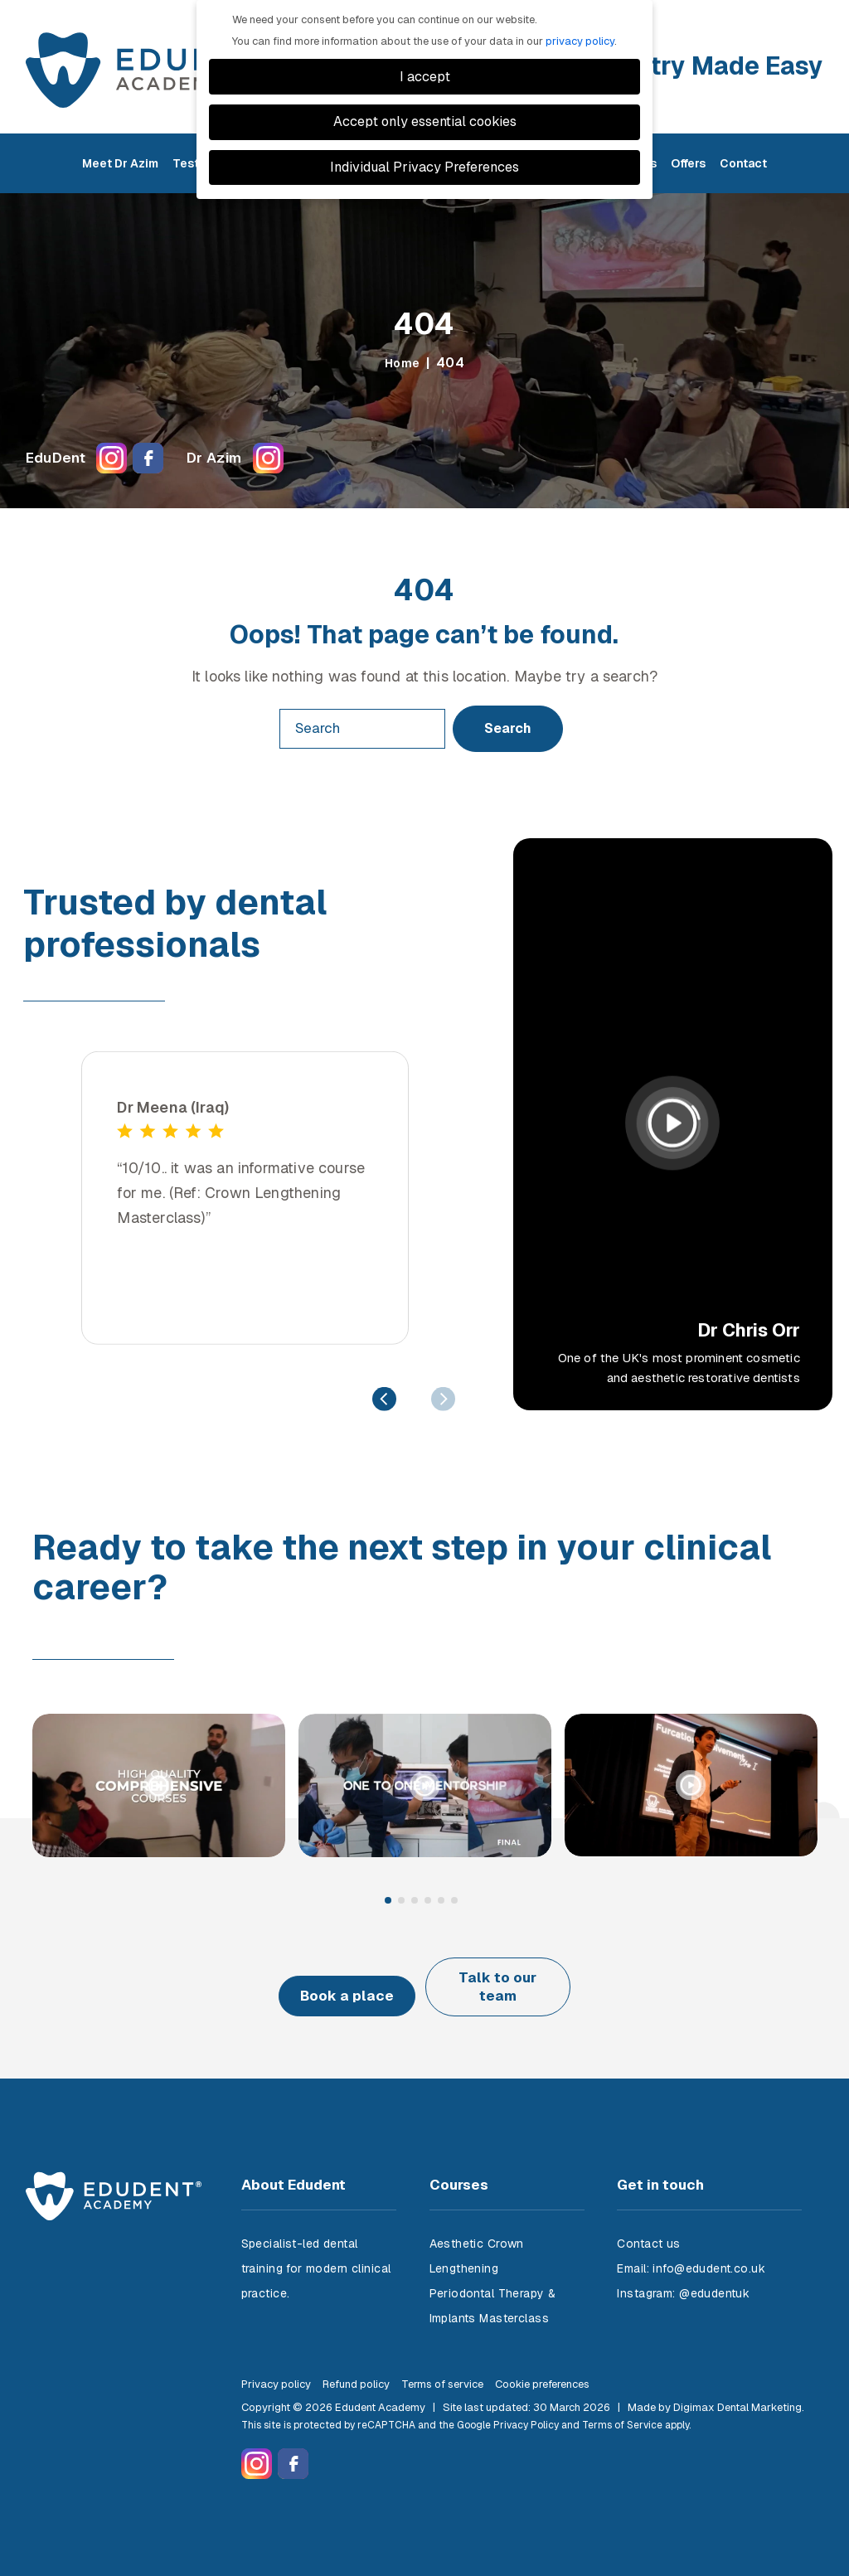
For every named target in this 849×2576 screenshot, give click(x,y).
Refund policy (356, 2369)
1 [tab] (389, 1901)
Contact (743, 170)
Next (443, 1398)
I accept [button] (425, 76)
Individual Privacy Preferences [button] (424, 167)
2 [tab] (402, 1901)
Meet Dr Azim (120, 170)
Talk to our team (520, 1979)
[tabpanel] (158, 1790)
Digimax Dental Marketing (737, 2392)
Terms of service (442, 2369)
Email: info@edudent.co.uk (691, 2253)
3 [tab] (415, 1901)
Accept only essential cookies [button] (425, 121)
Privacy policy (276, 2369)
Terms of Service (622, 2410)
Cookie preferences (542, 2369)
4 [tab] (428, 1901)
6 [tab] (455, 1901)
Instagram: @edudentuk (683, 2278)
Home (402, 362)
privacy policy (580, 41)
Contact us (648, 2228)
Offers (688, 170)
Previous (384, 1398)
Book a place (328, 1979)
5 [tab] (442, 1901)
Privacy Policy (526, 2410)
